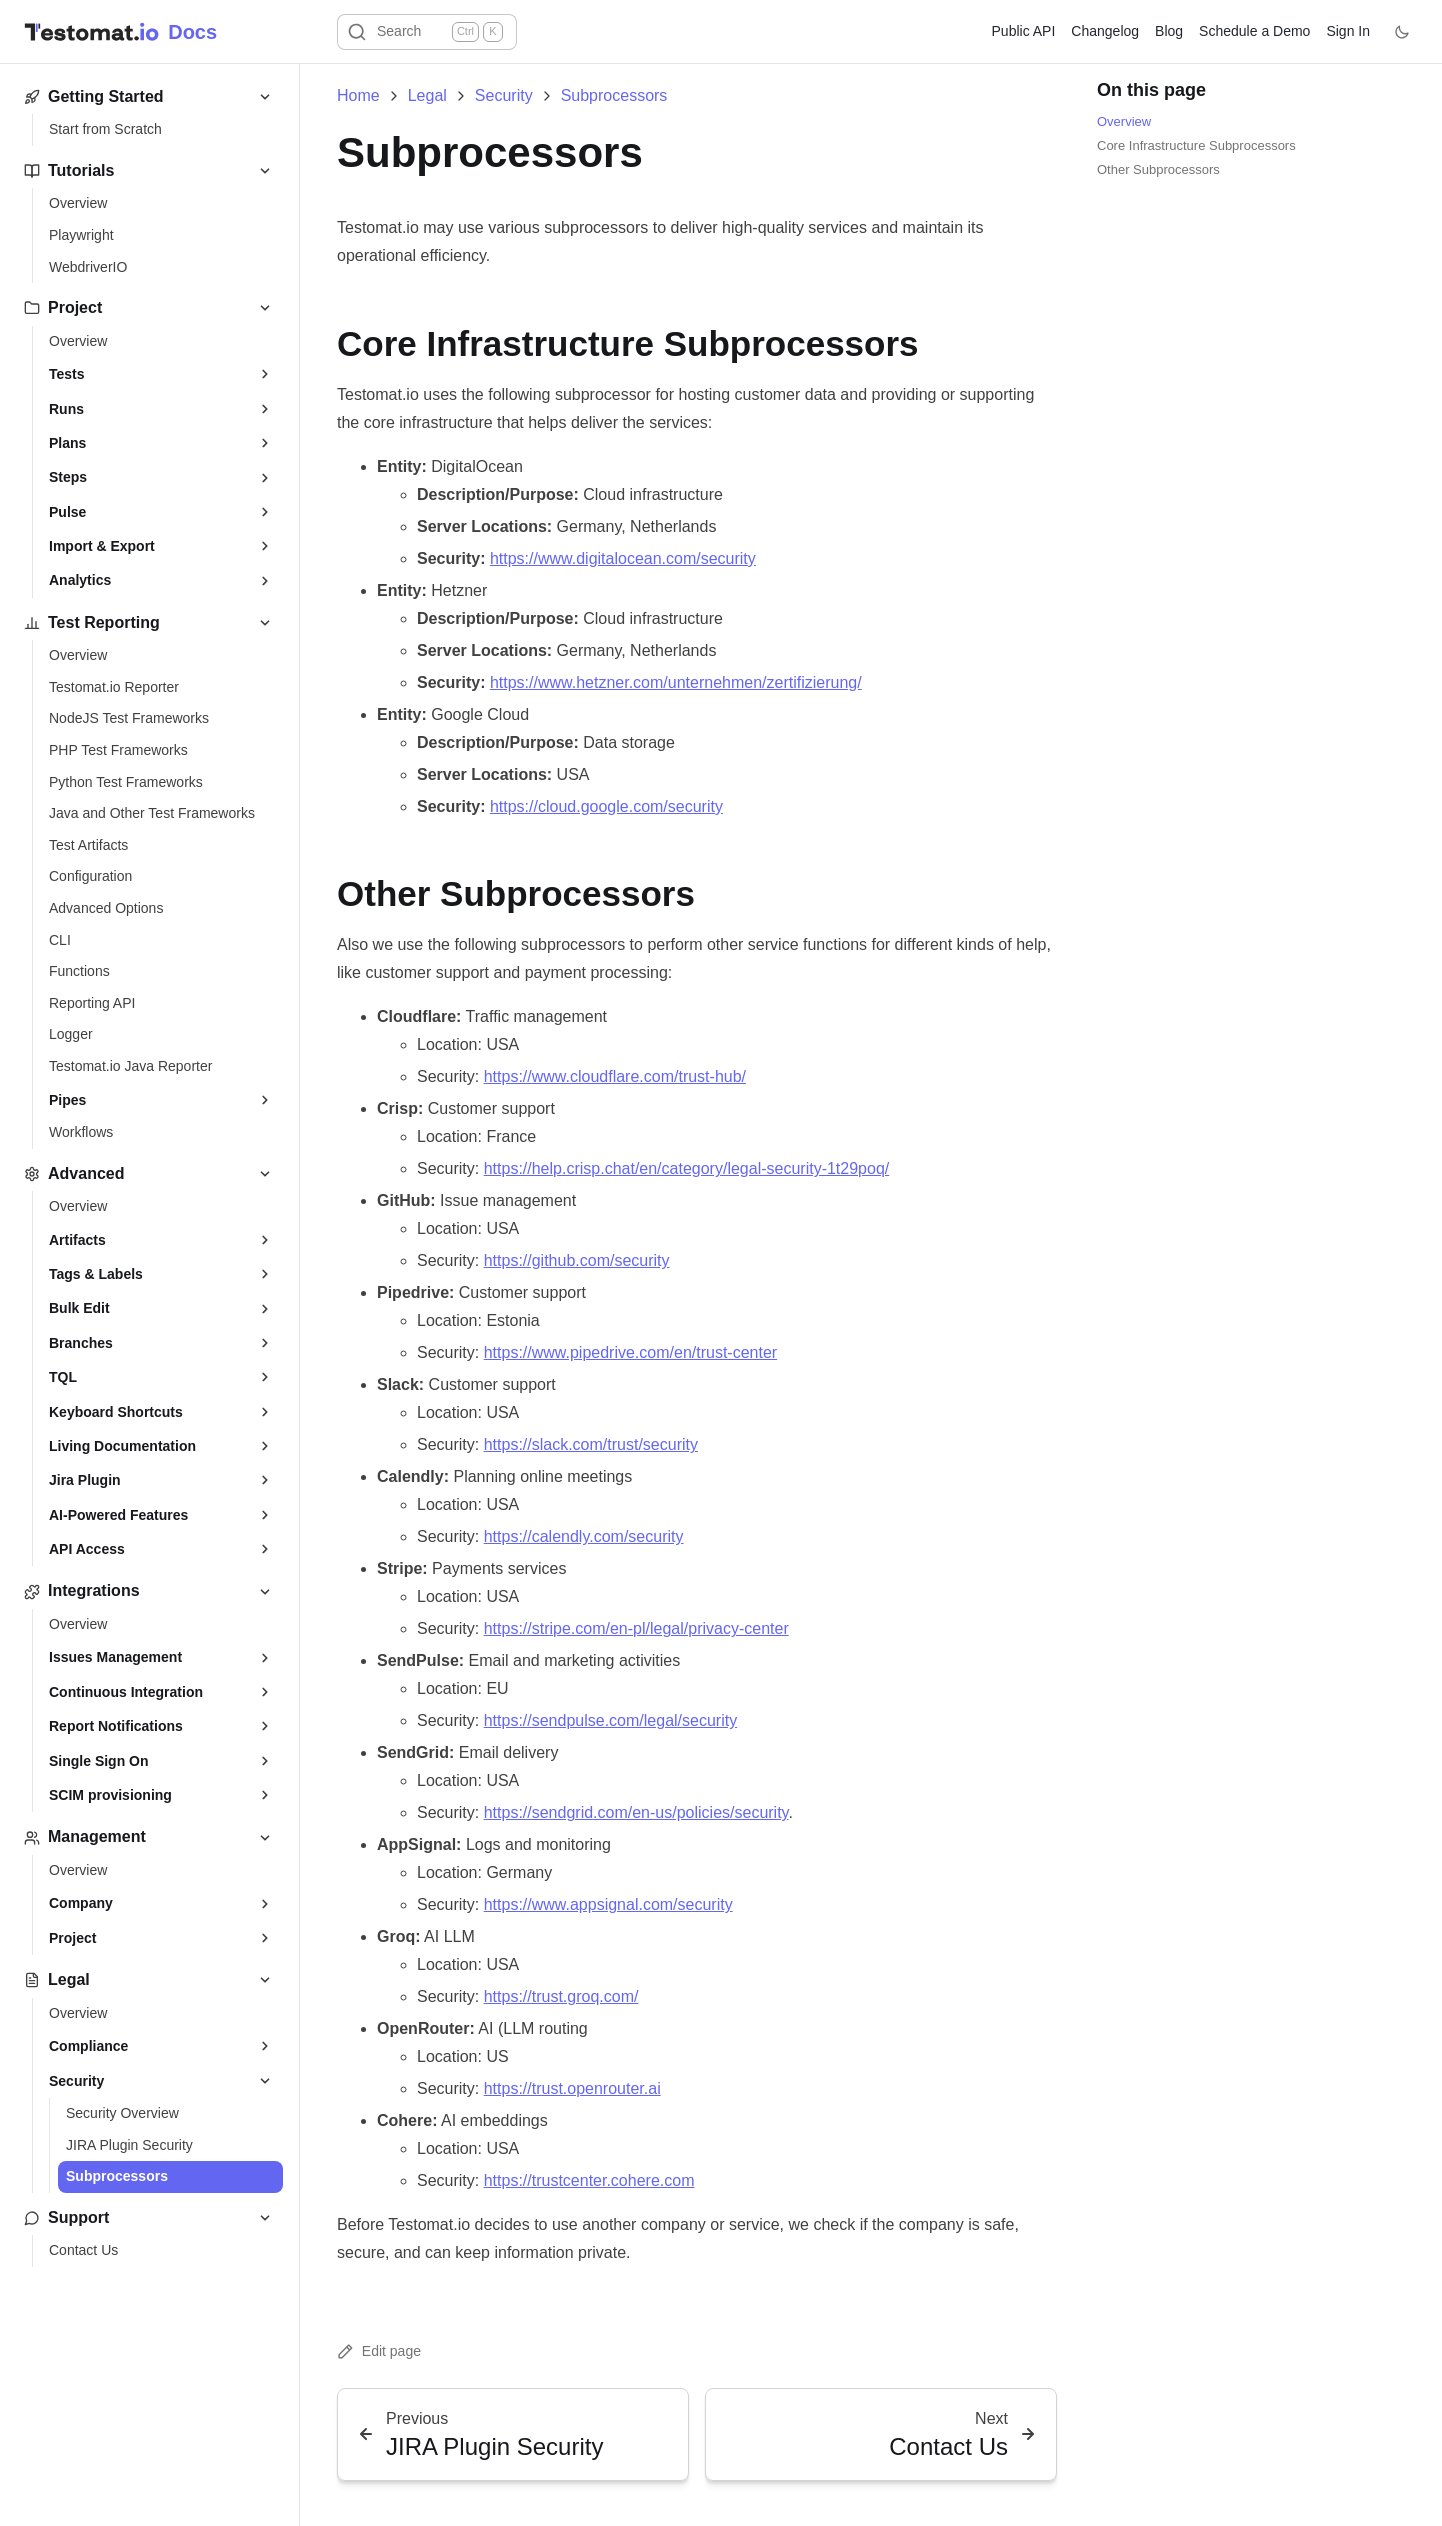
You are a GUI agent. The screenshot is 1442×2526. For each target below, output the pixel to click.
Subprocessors (614, 96)
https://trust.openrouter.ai (572, 2088)
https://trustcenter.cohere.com (589, 2180)
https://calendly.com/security (584, 1536)
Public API (1024, 31)
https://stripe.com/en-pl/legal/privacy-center (636, 1628)
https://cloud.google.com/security (606, 806)
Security (504, 96)
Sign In (1348, 31)
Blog (1169, 31)
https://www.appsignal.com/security (608, 1904)
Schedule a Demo (1254, 31)
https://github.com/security (577, 1260)
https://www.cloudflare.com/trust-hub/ (615, 1076)
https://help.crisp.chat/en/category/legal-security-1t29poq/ (687, 1168)
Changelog (1105, 31)
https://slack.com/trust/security (591, 1444)
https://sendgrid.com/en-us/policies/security (636, 1812)
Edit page (379, 2351)
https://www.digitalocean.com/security (623, 558)
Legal (427, 96)
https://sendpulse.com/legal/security (610, 1720)
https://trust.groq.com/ (561, 1996)
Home (358, 96)
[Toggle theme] (1402, 32)
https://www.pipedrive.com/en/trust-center (630, 1352)
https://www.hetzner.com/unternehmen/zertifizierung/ (676, 682)
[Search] (427, 32)
